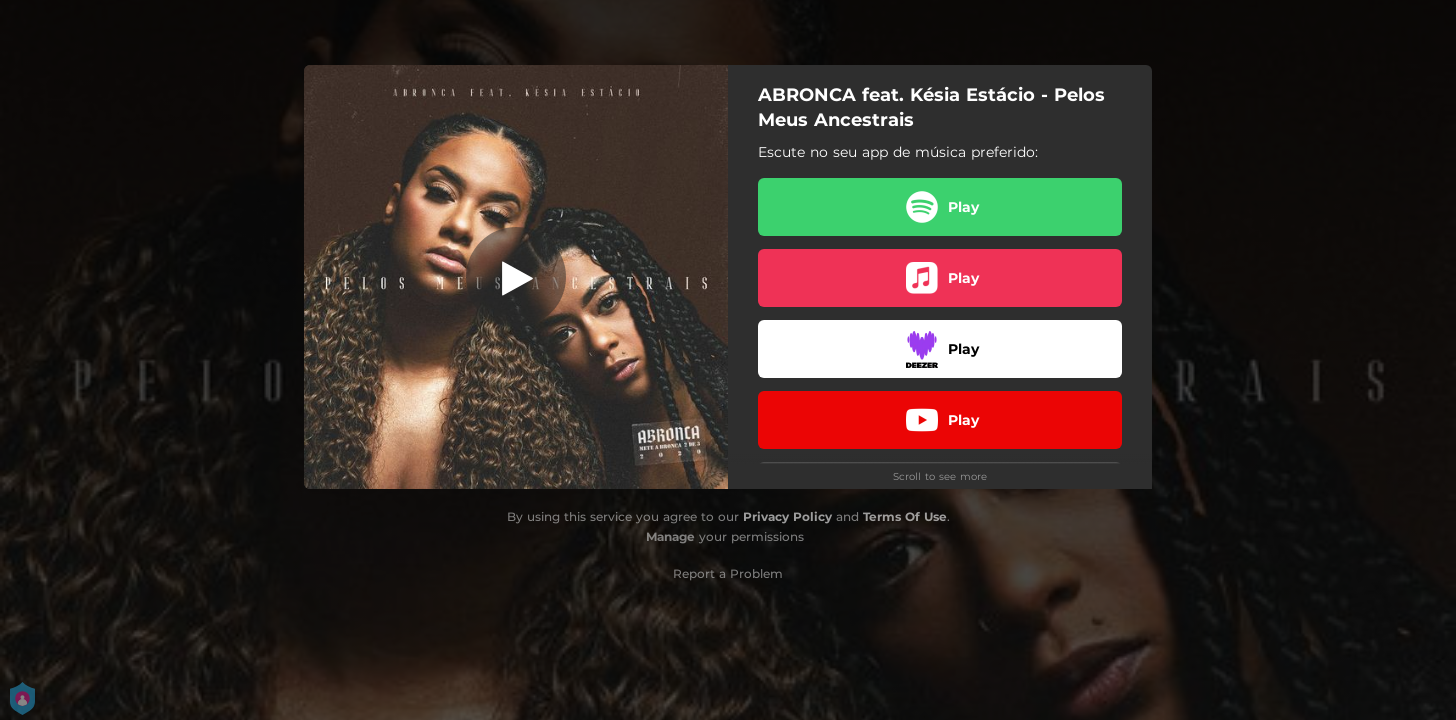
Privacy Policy (787, 516)
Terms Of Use (905, 516)
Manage (670, 536)
